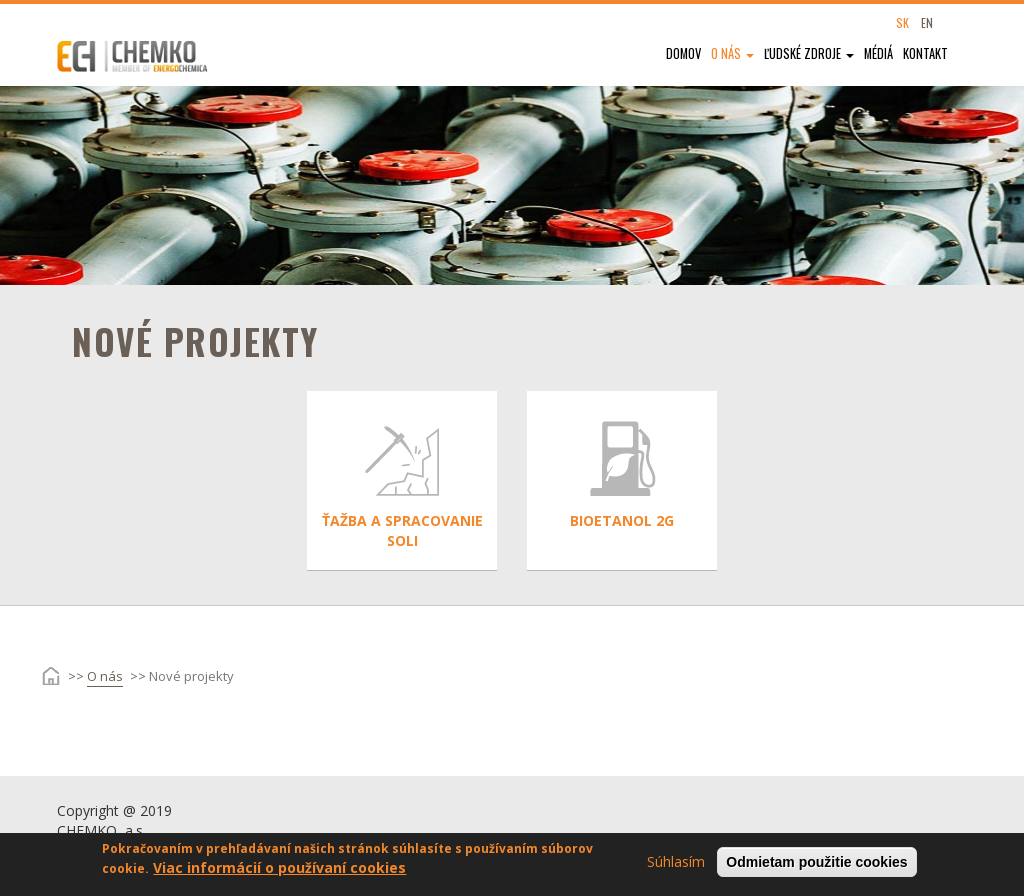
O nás (732, 53)
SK (902, 22)
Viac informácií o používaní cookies (279, 871)
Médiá (878, 53)
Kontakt (925, 53)
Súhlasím (676, 865)
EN (927, 22)
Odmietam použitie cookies (816, 866)
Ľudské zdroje (809, 53)
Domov (683, 53)
